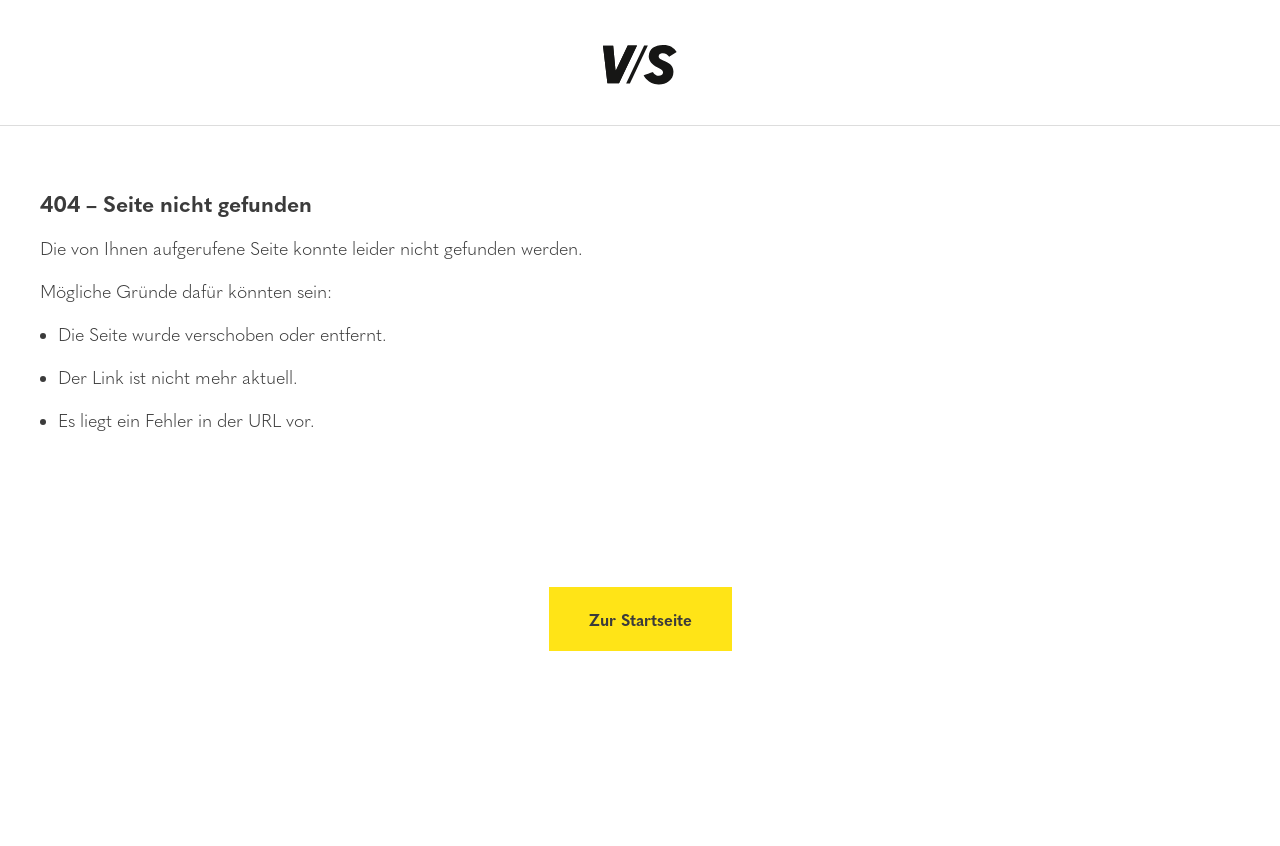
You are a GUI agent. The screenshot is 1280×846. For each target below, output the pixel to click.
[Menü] (49, 71)
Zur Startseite (640, 619)
